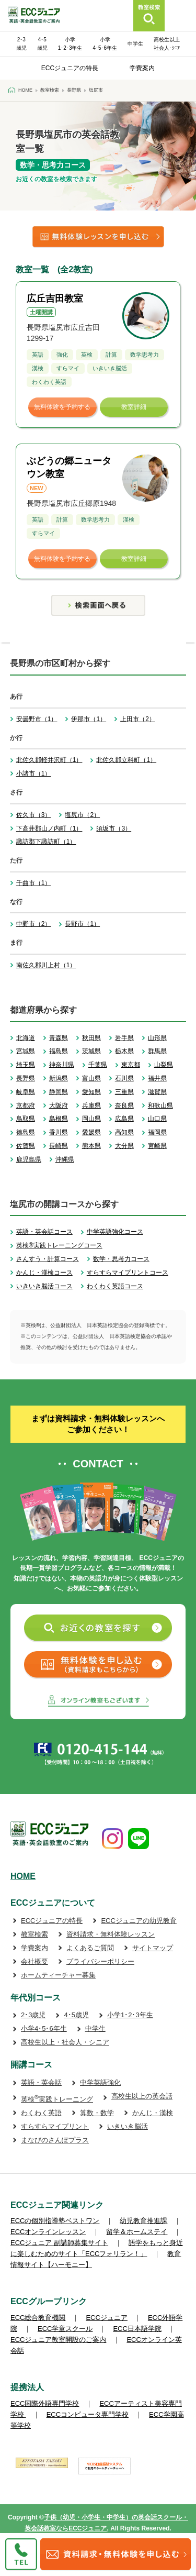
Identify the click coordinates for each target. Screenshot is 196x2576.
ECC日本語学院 (137, 2328)
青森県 (58, 1038)
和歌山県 (160, 1105)
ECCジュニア (106, 2317)
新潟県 (58, 1078)
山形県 (157, 1038)
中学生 (135, 44)
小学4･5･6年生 (44, 2028)
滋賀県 (157, 1092)
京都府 (25, 1105)
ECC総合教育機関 (37, 2317)
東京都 (130, 1064)
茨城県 (91, 1051)
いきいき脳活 (127, 2126)
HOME (23, 1876)
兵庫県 (91, 1105)
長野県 (25, 1078)
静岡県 (58, 1092)
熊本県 (91, 1145)
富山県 (91, 1078)
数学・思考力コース (121, 1259)
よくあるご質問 (90, 1948)
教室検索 (34, 1934)
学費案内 (142, 68)
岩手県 (124, 1038)
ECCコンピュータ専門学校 (88, 2414)
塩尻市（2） (82, 815)
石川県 (124, 1078)
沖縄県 (64, 1159)
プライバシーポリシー (100, 1961)
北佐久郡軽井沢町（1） (49, 760)
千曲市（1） (33, 883)
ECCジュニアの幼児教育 (138, 1921)
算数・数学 (97, 2113)
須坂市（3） (113, 828)
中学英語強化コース (115, 1231)
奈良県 (124, 1105)
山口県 (157, 1118)
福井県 (157, 1078)
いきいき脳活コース (44, 1286)
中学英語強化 (100, 2082)
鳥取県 (25, 1118)
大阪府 (58, 1105)
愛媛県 (91, 1132)
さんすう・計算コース (47, 1259)
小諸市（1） (33, 773)
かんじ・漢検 (152, 2113)
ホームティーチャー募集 (58, 1975)
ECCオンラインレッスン (48, 2232)
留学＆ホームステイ (136, 2232)
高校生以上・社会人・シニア (65, 2042)
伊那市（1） (88, 719)
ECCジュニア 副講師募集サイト (59, 2243)
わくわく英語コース (115, 1286)
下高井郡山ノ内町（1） (49, 828)
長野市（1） (82, 923)
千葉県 (97, 1064)
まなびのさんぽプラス (55, 2140)
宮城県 (25, 1051)
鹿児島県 (28, 1159)
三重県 (124, 1092)
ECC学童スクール (65, 2328)
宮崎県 (157, 1145)
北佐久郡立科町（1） (126, 760)
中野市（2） (33, 923)
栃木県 (124, 1051)
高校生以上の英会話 (141, 2096)
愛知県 (91, 1092)
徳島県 (25, 1132)
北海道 (25, 1038)
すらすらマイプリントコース (127, 1272)
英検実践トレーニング (57, 2099)
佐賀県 (25, 1145)
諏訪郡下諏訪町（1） (46, 841)
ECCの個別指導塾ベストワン (54, 2221)
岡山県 (91, 1118)
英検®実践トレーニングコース (59, 1245)
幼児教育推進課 (143, 2221)
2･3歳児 (33, 2015)
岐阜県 (25, 1092)
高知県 (124, 1132)
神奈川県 (61, 1064)
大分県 (124, 1145)
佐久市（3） (33, 815)
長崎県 (58, 1145)
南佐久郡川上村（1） (46, 965)
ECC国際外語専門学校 (44, 2403)
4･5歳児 (76, 2015)
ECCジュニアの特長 (69, 68)
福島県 (58, 1051)
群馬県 (157, 1051)
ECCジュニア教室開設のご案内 (58, 2339)
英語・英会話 (41, 2082)
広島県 (124, 1118)
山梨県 (163, 1064)
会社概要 (34, 1961)
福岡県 (157, 1132)
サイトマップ (152, 1948)
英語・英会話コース (44, 1231)
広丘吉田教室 (55, 298)
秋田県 (91, 1038)
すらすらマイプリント (55, 2126)
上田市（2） (137, 719)
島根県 (58, 1118)
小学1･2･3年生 (130, 2015)
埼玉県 (25, 1064)
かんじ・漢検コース (44, 1272)
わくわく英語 (41, 2113)
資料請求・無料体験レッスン (110, 1934)
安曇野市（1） (36, 719)
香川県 (58, 1132)
